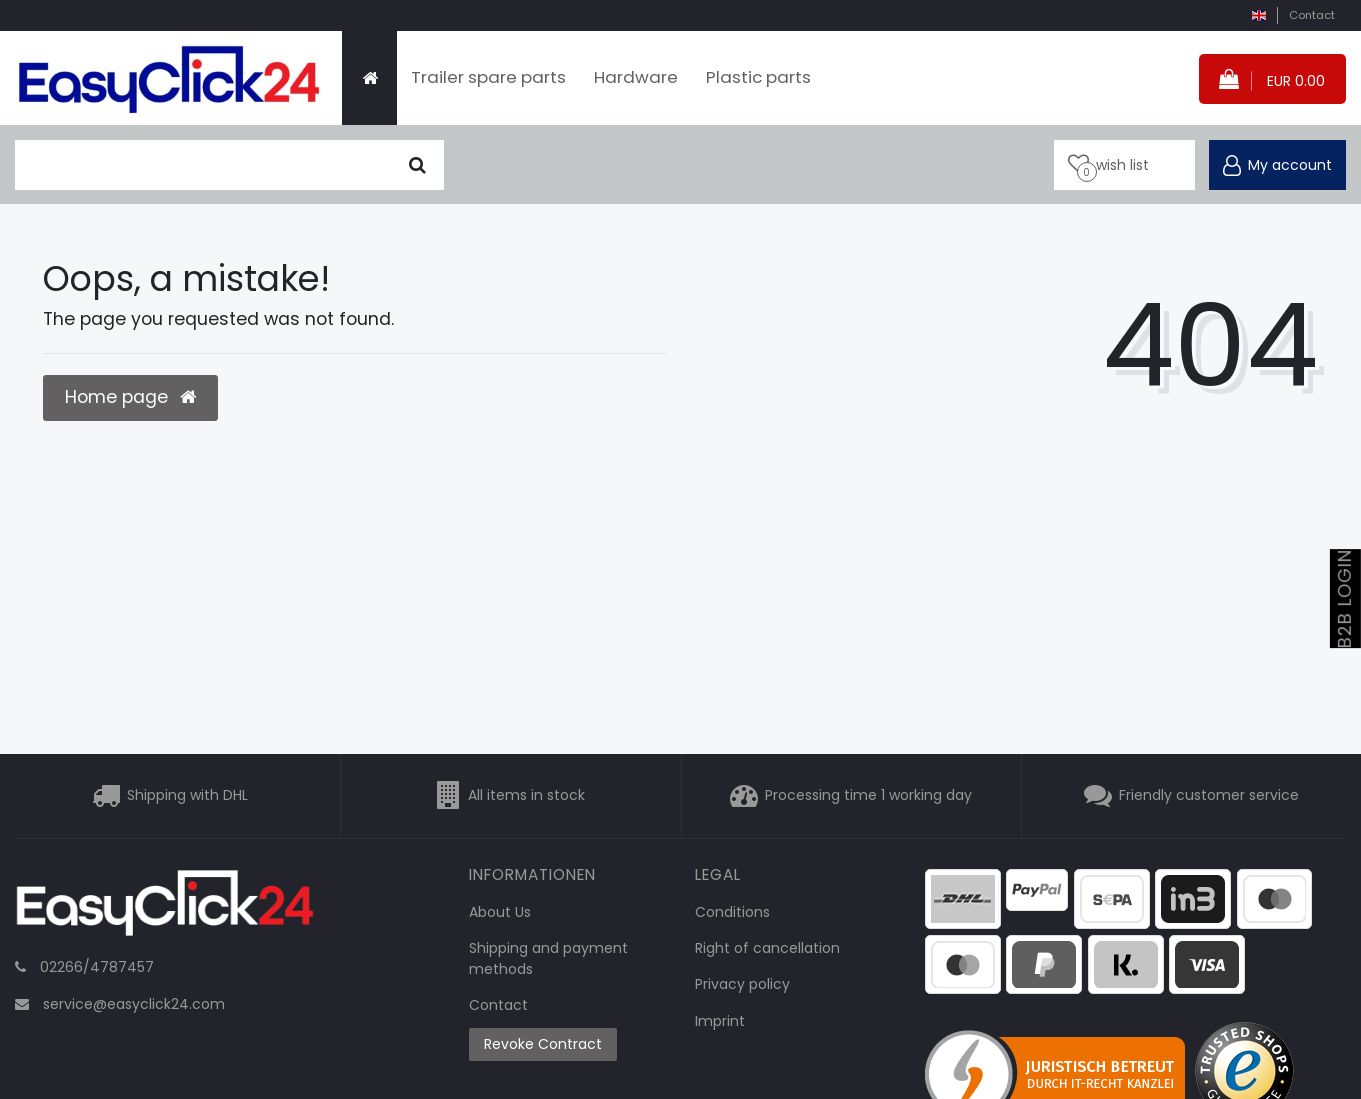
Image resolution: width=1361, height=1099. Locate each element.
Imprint (720, 1021)
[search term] (203, 165)
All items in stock (526, 795)
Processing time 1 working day (868, 795)
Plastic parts (758, 77)
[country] (1258, 15)
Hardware (636, 77)
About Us (500, 912)
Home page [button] (130, 397)
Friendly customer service (1209, 795)
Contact (1312, 15)
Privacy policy (742, 984)
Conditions (732, 912)
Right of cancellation (767, 948)
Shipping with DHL (187, 795)
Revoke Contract (543, 1044)
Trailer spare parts (488, 77)
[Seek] (417, 165)
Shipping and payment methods (548, 958)
